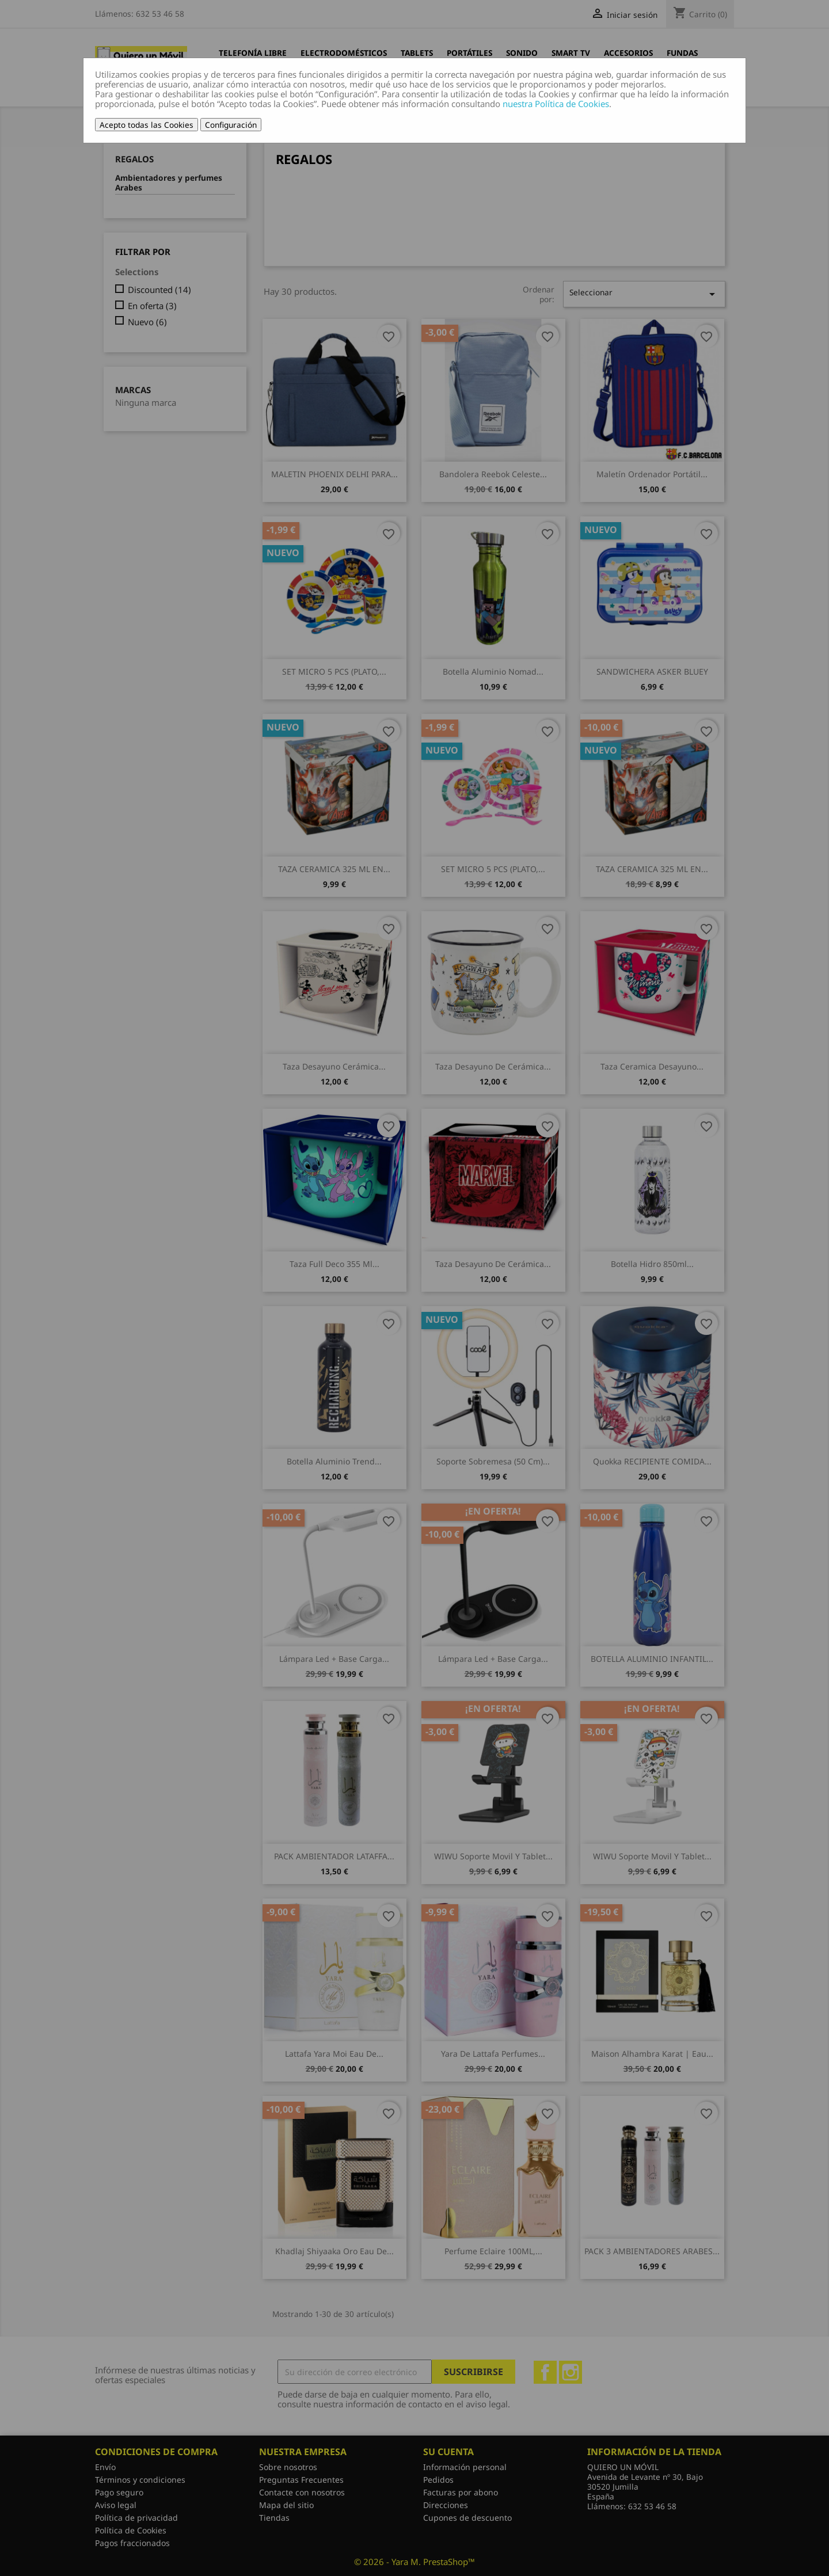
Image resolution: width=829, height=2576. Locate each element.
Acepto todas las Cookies (146, 124)
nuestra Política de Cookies (556, 103)
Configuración (231, 124)
